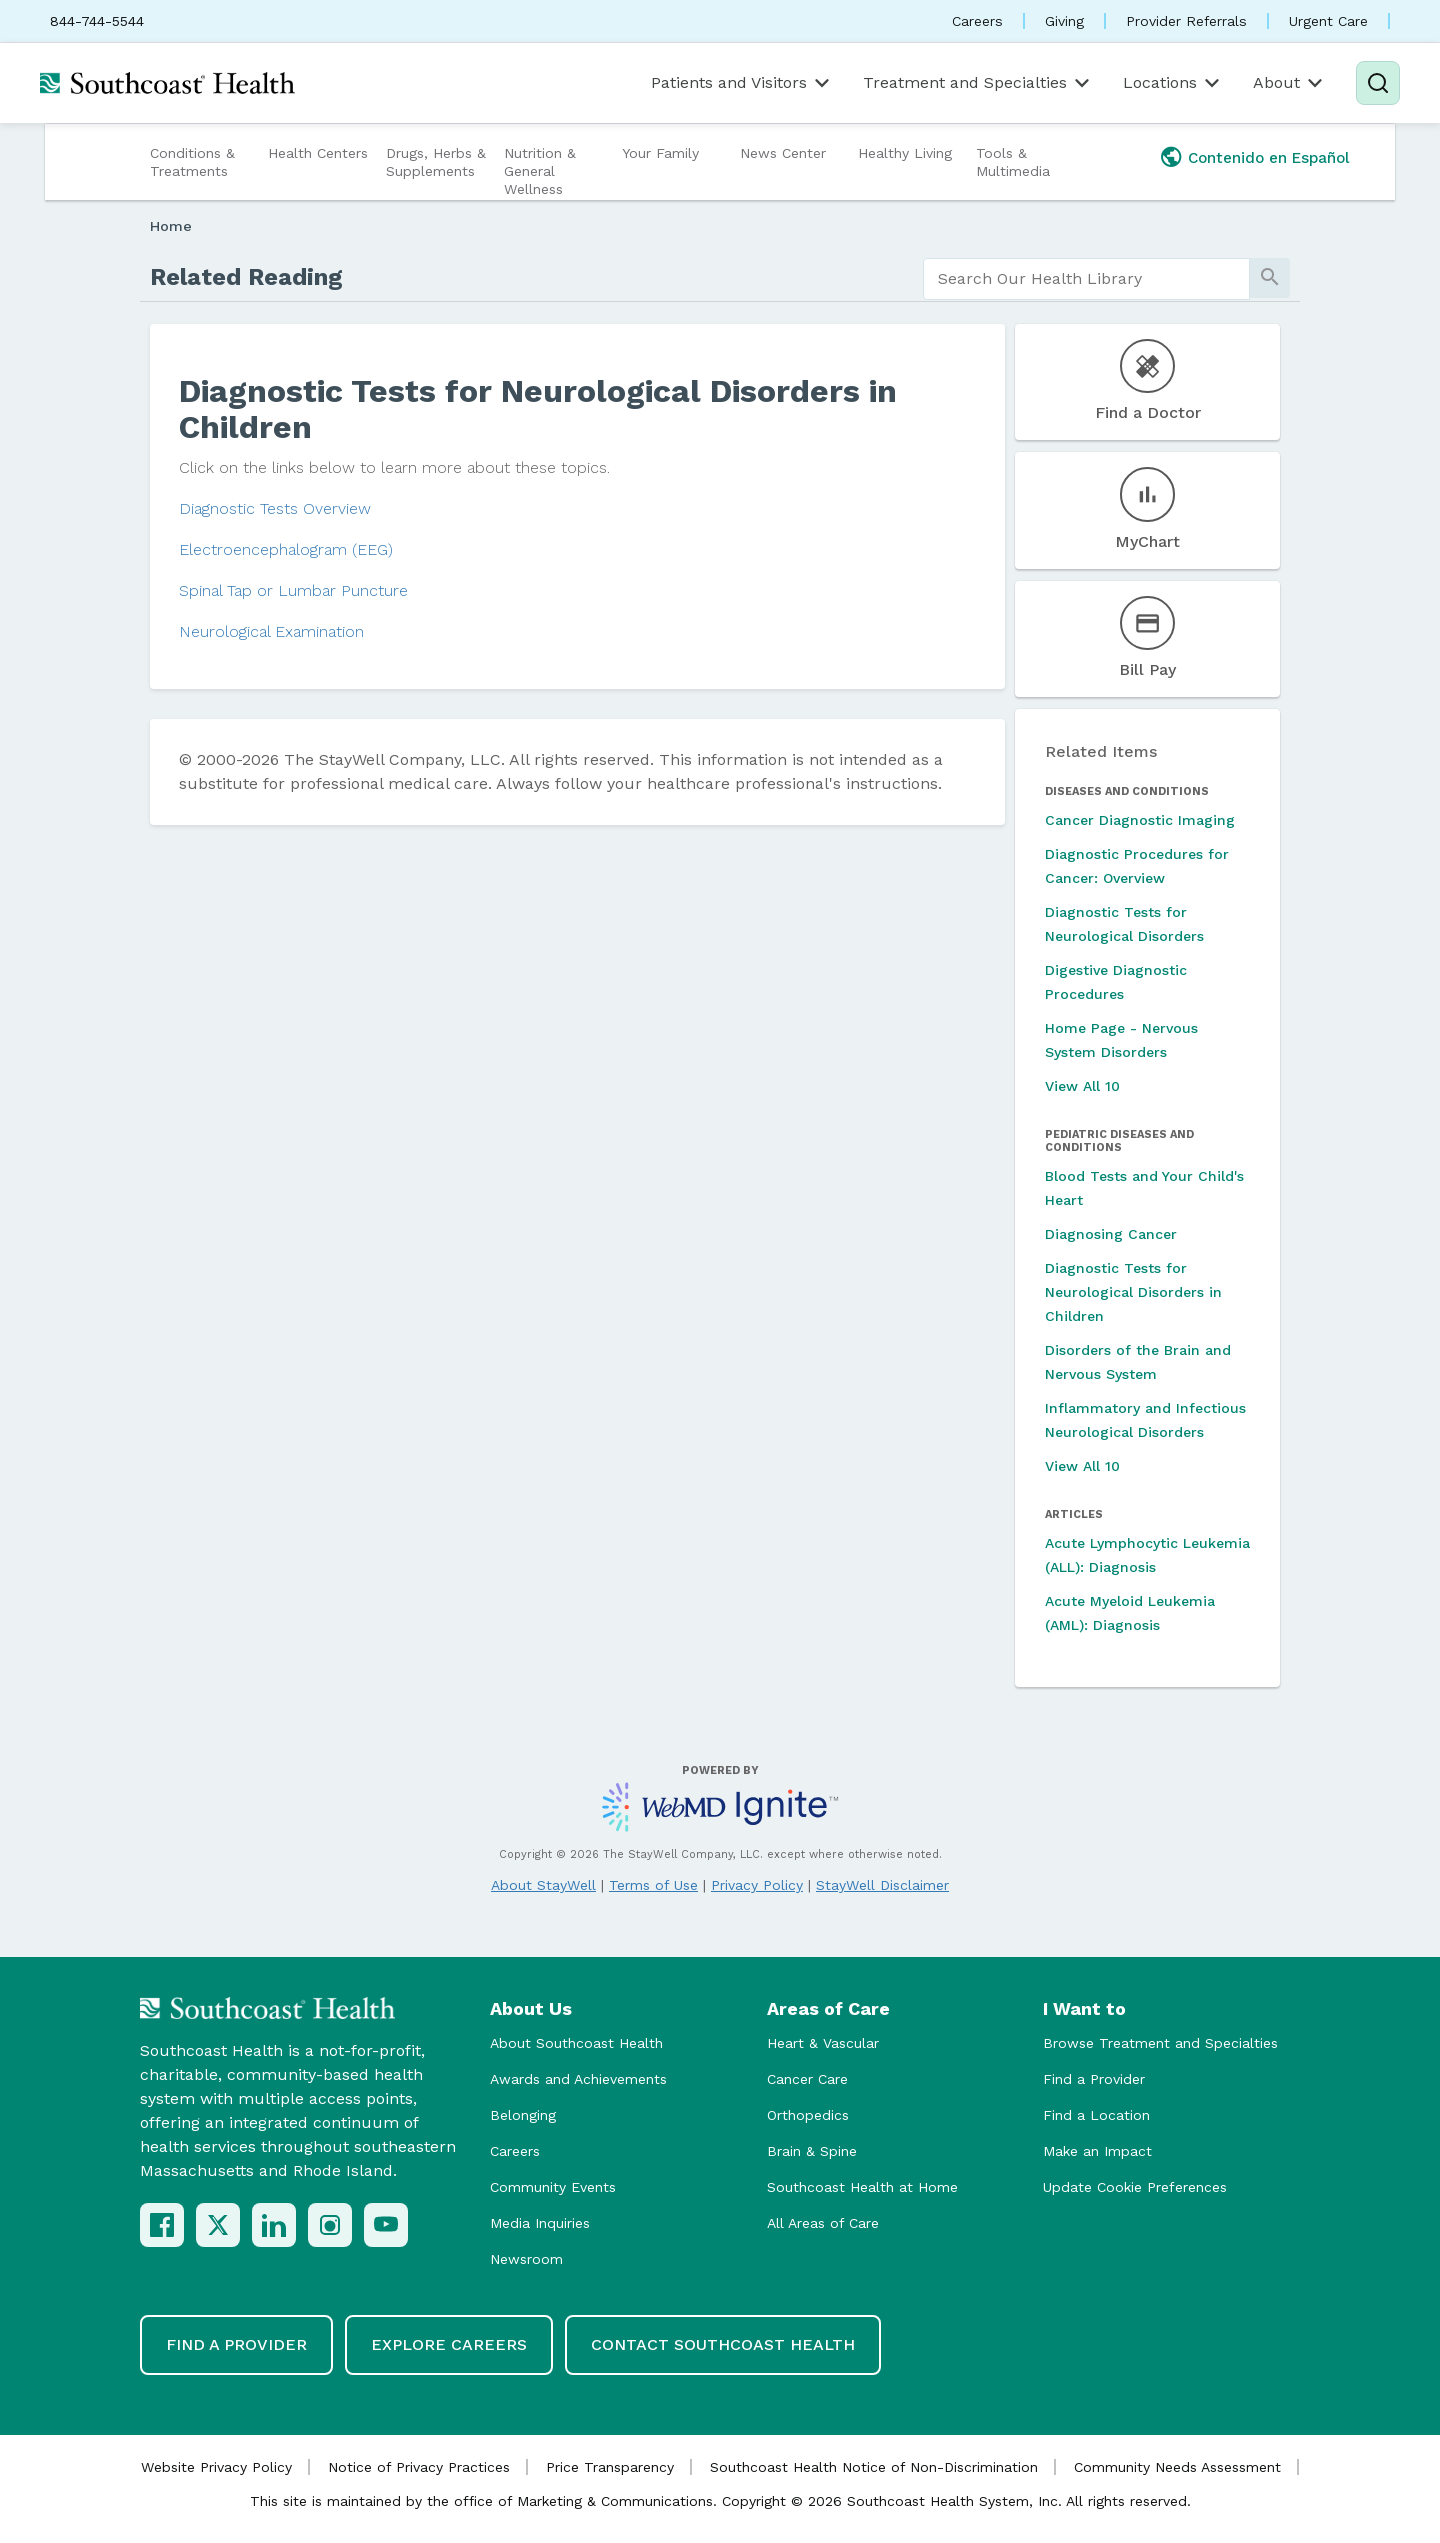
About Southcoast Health (576, 2043)
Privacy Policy (757, 1885)
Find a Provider (1094, 2079)
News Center (783, 153)
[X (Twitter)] (218, 2225)
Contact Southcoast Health (723, 2344)
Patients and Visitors (742, 83)
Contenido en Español (1269, 158)
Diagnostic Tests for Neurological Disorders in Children (1133, 1292)
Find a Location (1096, 2115)
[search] (1086, 279)
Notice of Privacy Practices (419, 2467)
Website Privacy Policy (216, 2467)
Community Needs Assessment (1177, 2467)
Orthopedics (808, 2115)
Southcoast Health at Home (862, 2187)
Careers (977, 21)
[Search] (1378, 83)
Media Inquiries (540, 2223)
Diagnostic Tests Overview (275, 508)
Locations (1173, 83)
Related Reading (246, 277)
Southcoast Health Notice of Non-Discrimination (874, 2467)
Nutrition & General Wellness (540, 171)
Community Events (553, 2187)
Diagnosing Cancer (1111, 1234)
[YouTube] (386, 2225)
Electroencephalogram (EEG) (286, 549)
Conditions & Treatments (192, 162)
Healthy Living (905, 153)
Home (171, 226)
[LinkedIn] (274, 2225)
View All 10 (1082, 1086)
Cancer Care (807, 2079)
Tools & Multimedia (1013, 162)
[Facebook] (162, 2225)
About (1289, 83)
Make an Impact (1097, 2151)
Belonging (523, 2115)
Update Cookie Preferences (1135, 2187)
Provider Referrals (1186, 21)
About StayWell (543, 1885)
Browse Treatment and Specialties (1160, 2043)
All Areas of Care (823, 2223)
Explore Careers (449, 2344)
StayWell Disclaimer (882, 1885)
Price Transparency (610, 2467)
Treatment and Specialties (978, 83)
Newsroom (526, 2259)
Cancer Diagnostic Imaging (1140, 820)
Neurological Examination (271, 631)
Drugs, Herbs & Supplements (436, 162)
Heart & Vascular (823, 2043)
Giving (1064, 21)
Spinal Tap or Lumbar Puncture (293, 590)
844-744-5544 (97, 21)
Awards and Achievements (578, 2079)
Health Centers (318, 153)
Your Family (660, 153)
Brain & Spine (812, 2151)
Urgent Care (1328, 21)
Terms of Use (653, 1885)
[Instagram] (330, 2225)
